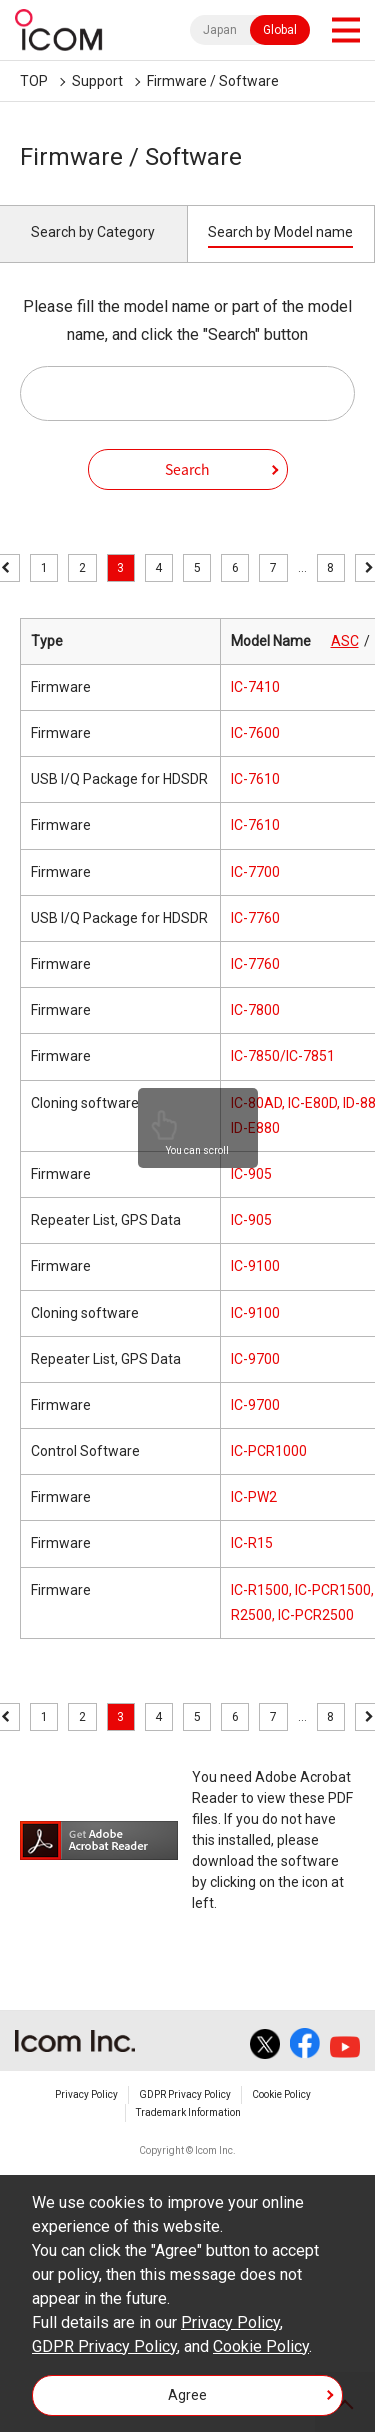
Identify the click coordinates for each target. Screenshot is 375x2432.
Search (187, 469)
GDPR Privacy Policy (185, 2094)
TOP (34, 81)
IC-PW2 (254, 1497)
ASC (345, 641)
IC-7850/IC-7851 (283, 1056)
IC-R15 (252, 1543)
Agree (187, 2395)
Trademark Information (188, 2112)
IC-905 (251, 1174)
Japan (220, 30)
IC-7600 (255, 733)
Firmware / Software (213, 81)
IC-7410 (255, 687)
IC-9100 (255, 1266)
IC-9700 (255, 1359)
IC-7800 (255, 1010)
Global (280, 30)
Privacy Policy (86, 2094)
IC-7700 (255, 872)
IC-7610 (255, 779)
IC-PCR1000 (269, 1451)
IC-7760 (255, 918)
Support (97, 81)
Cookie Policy (281, 2094)
